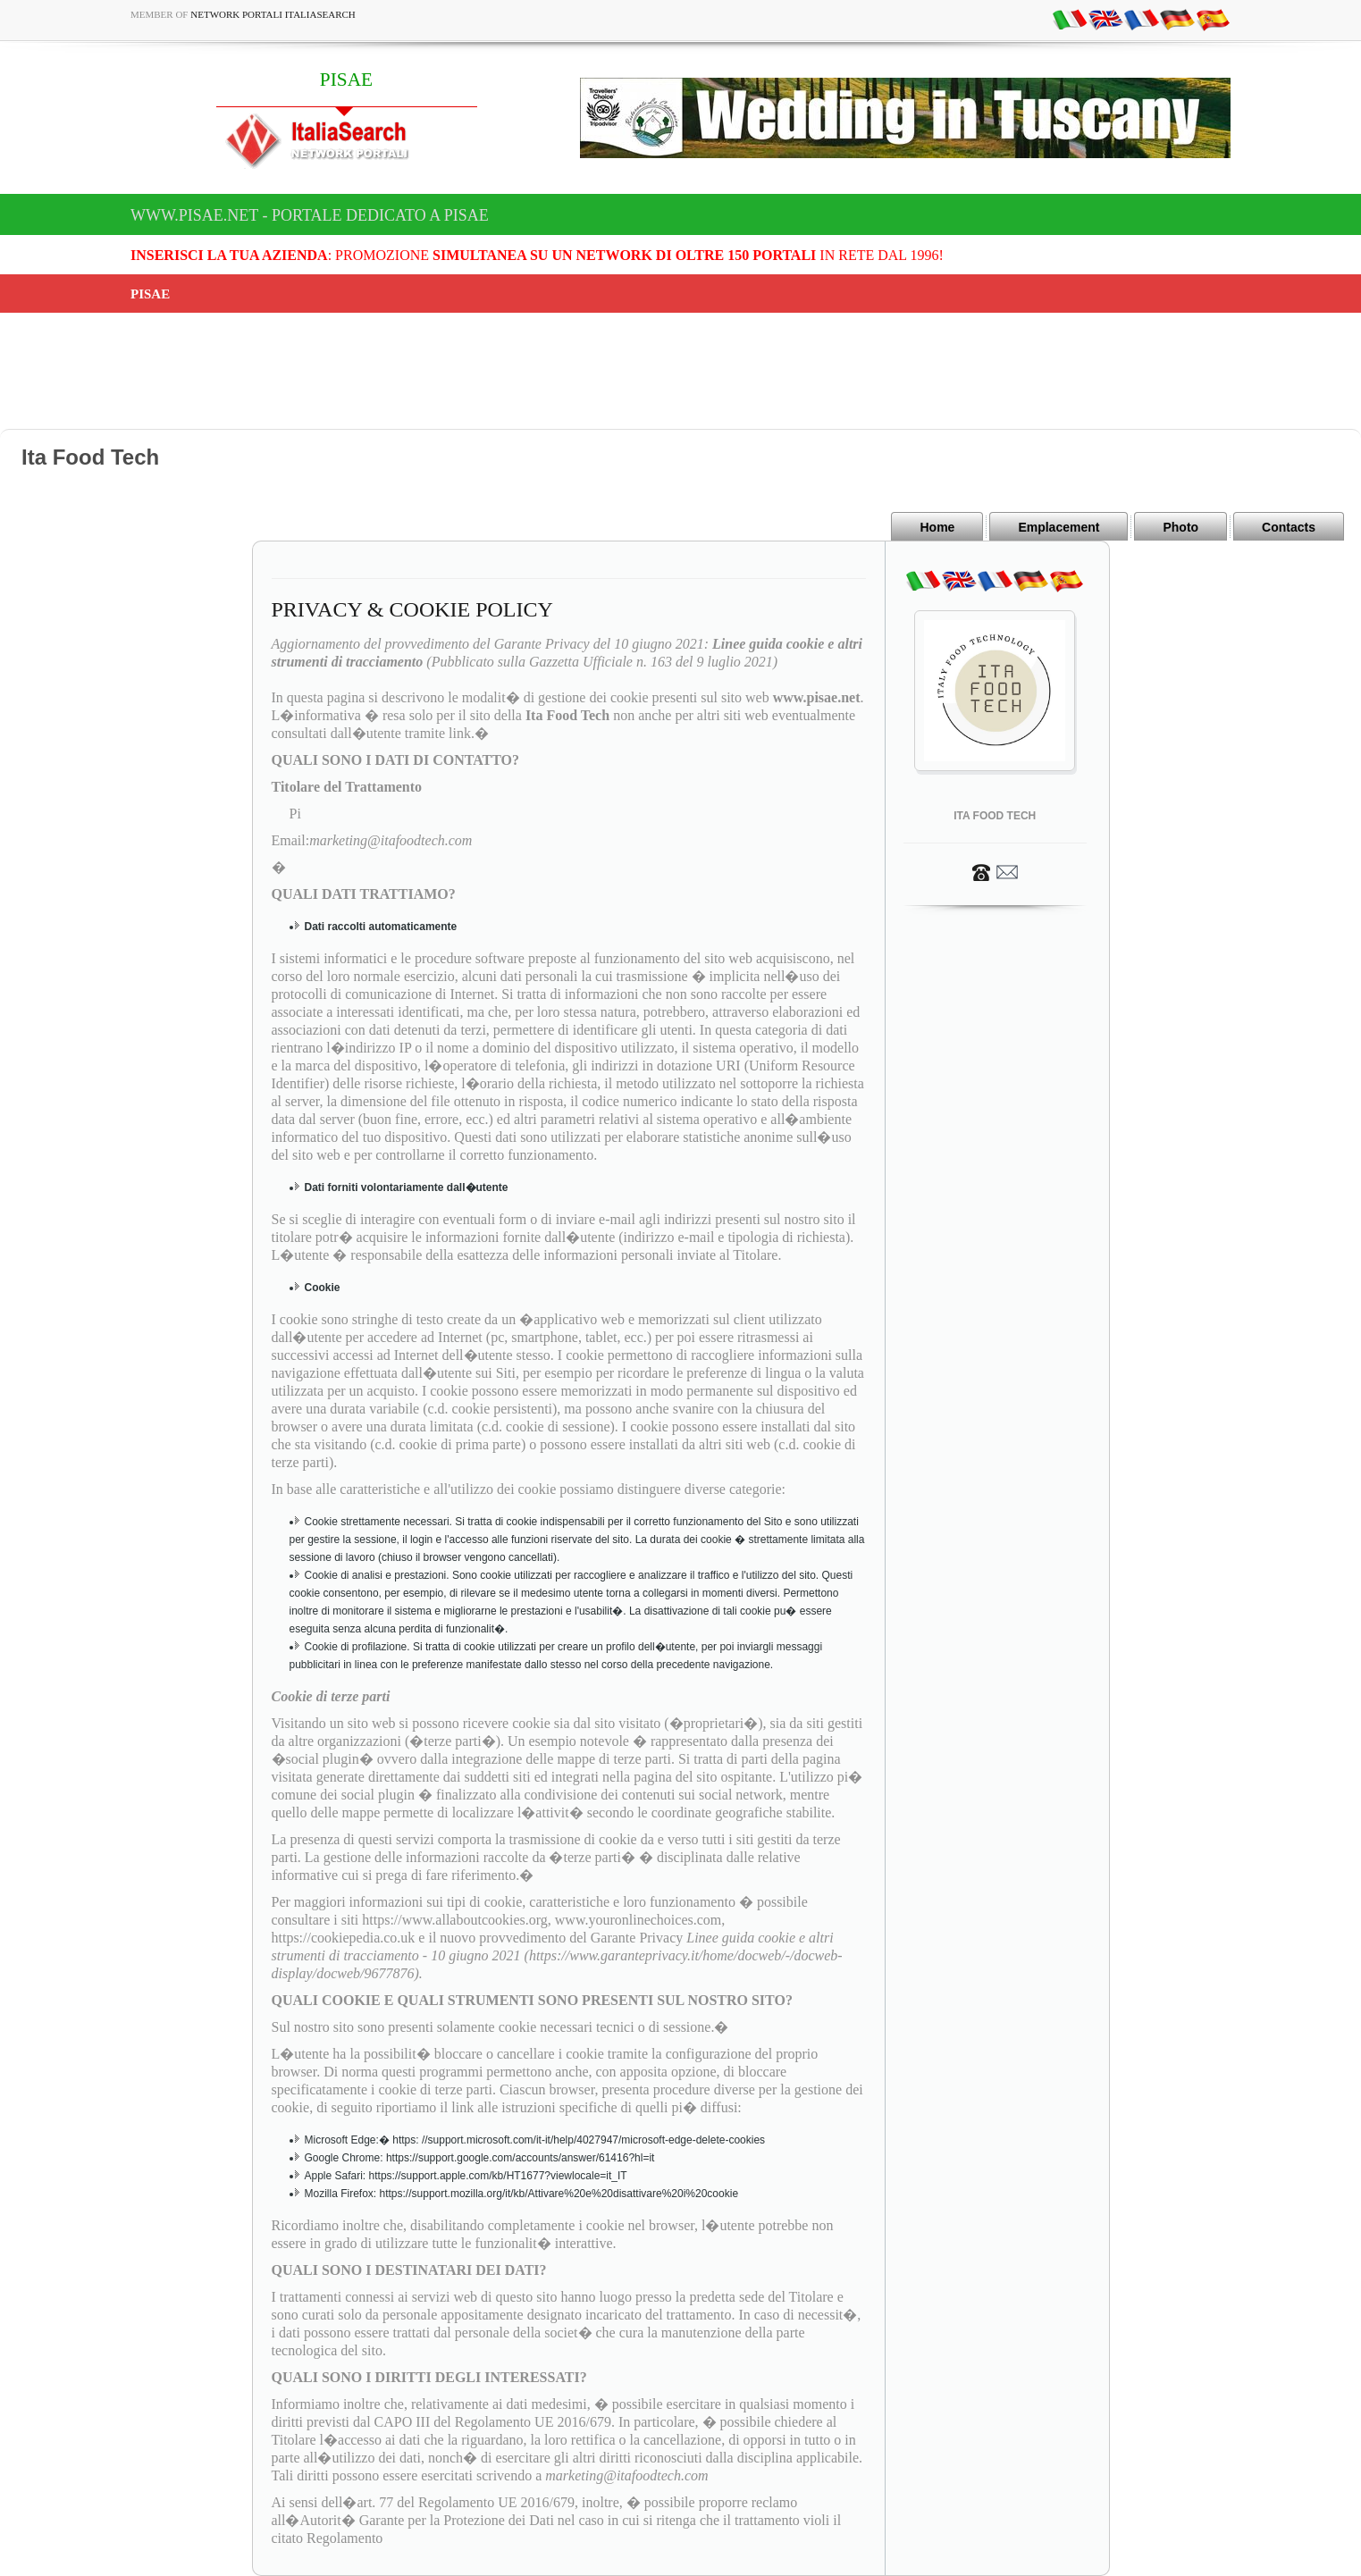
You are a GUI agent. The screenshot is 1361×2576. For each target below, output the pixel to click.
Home (937, 527)
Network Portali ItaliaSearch (273, 14)
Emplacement (1058, 527)
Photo (1180, 527)
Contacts (1288, 527)
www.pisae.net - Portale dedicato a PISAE (309, 215)
